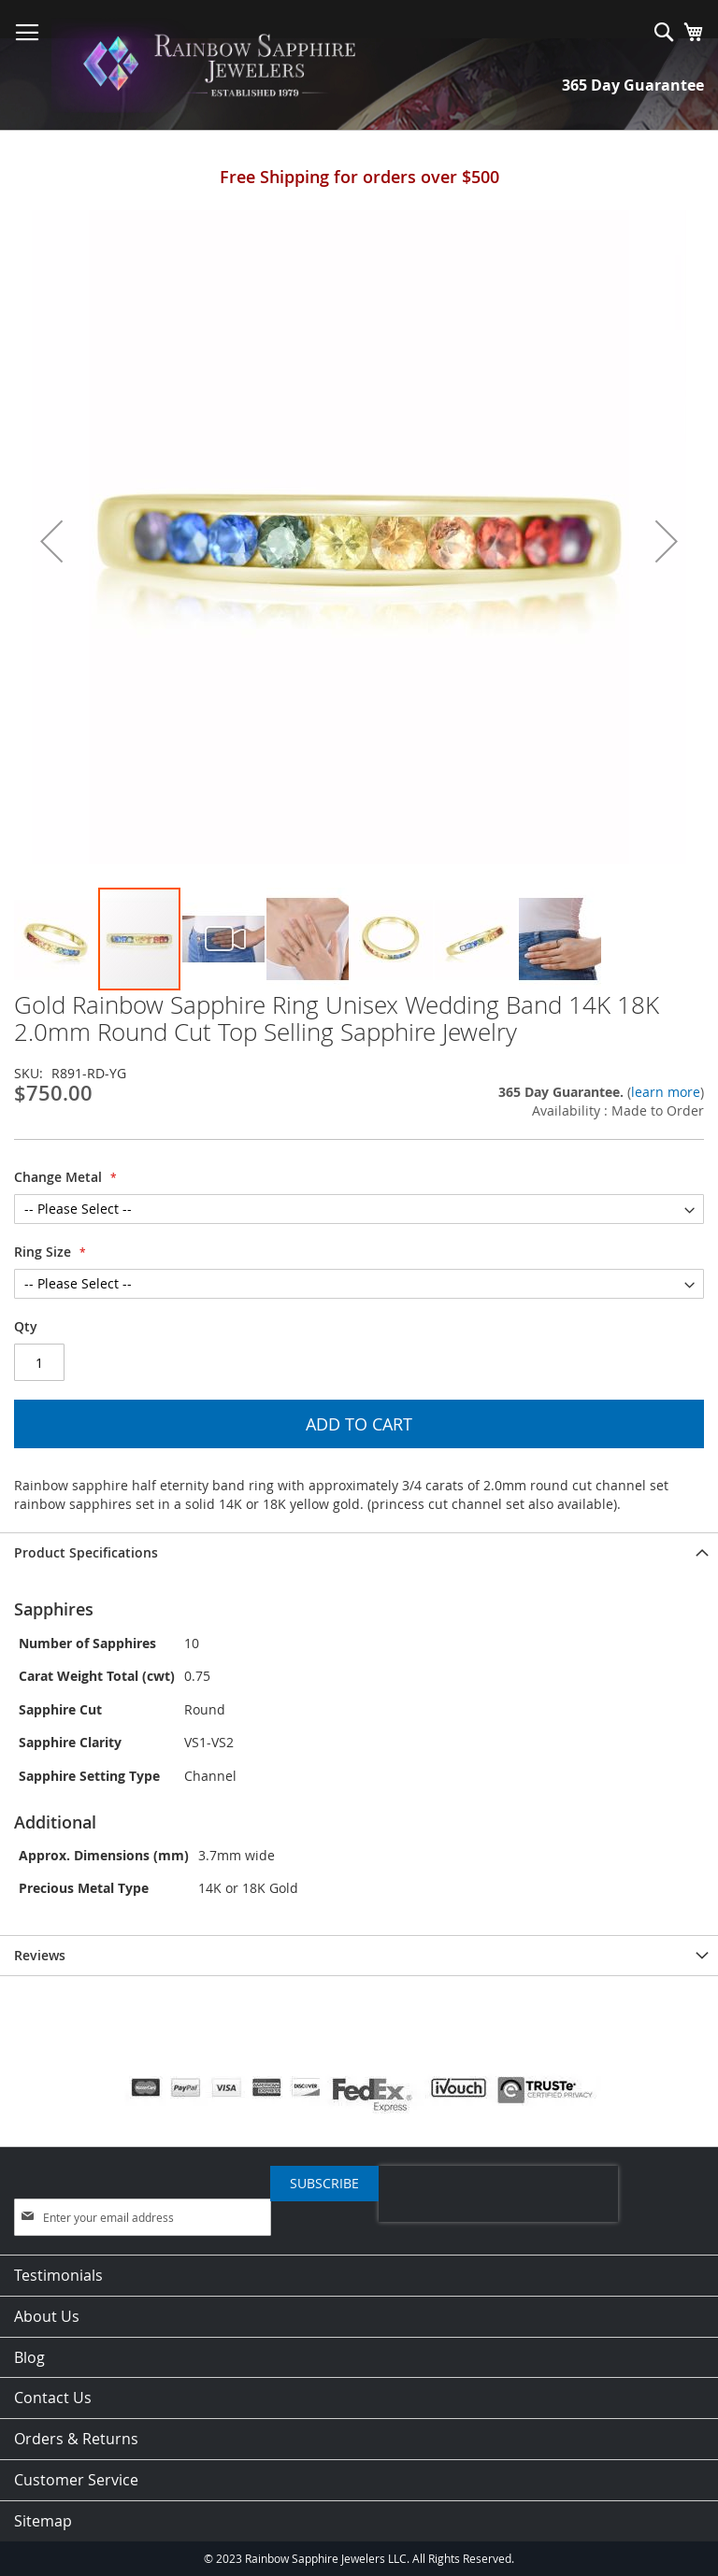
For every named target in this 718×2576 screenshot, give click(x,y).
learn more (665, 1092)
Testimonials (58, 2275)
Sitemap (43, 2521)
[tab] (359, 1552)
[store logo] (223, 65)
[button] (51, 541)
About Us (46, 2316)
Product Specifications (86, 1552)
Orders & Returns (76, 2438)
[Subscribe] (324, 2183)
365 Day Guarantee (633, 85)
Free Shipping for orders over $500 (359, 176)
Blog (29, 2357)
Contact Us (53, 2397)
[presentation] (498, 2194)
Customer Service (76, 2479)
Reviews (39, 1955)
